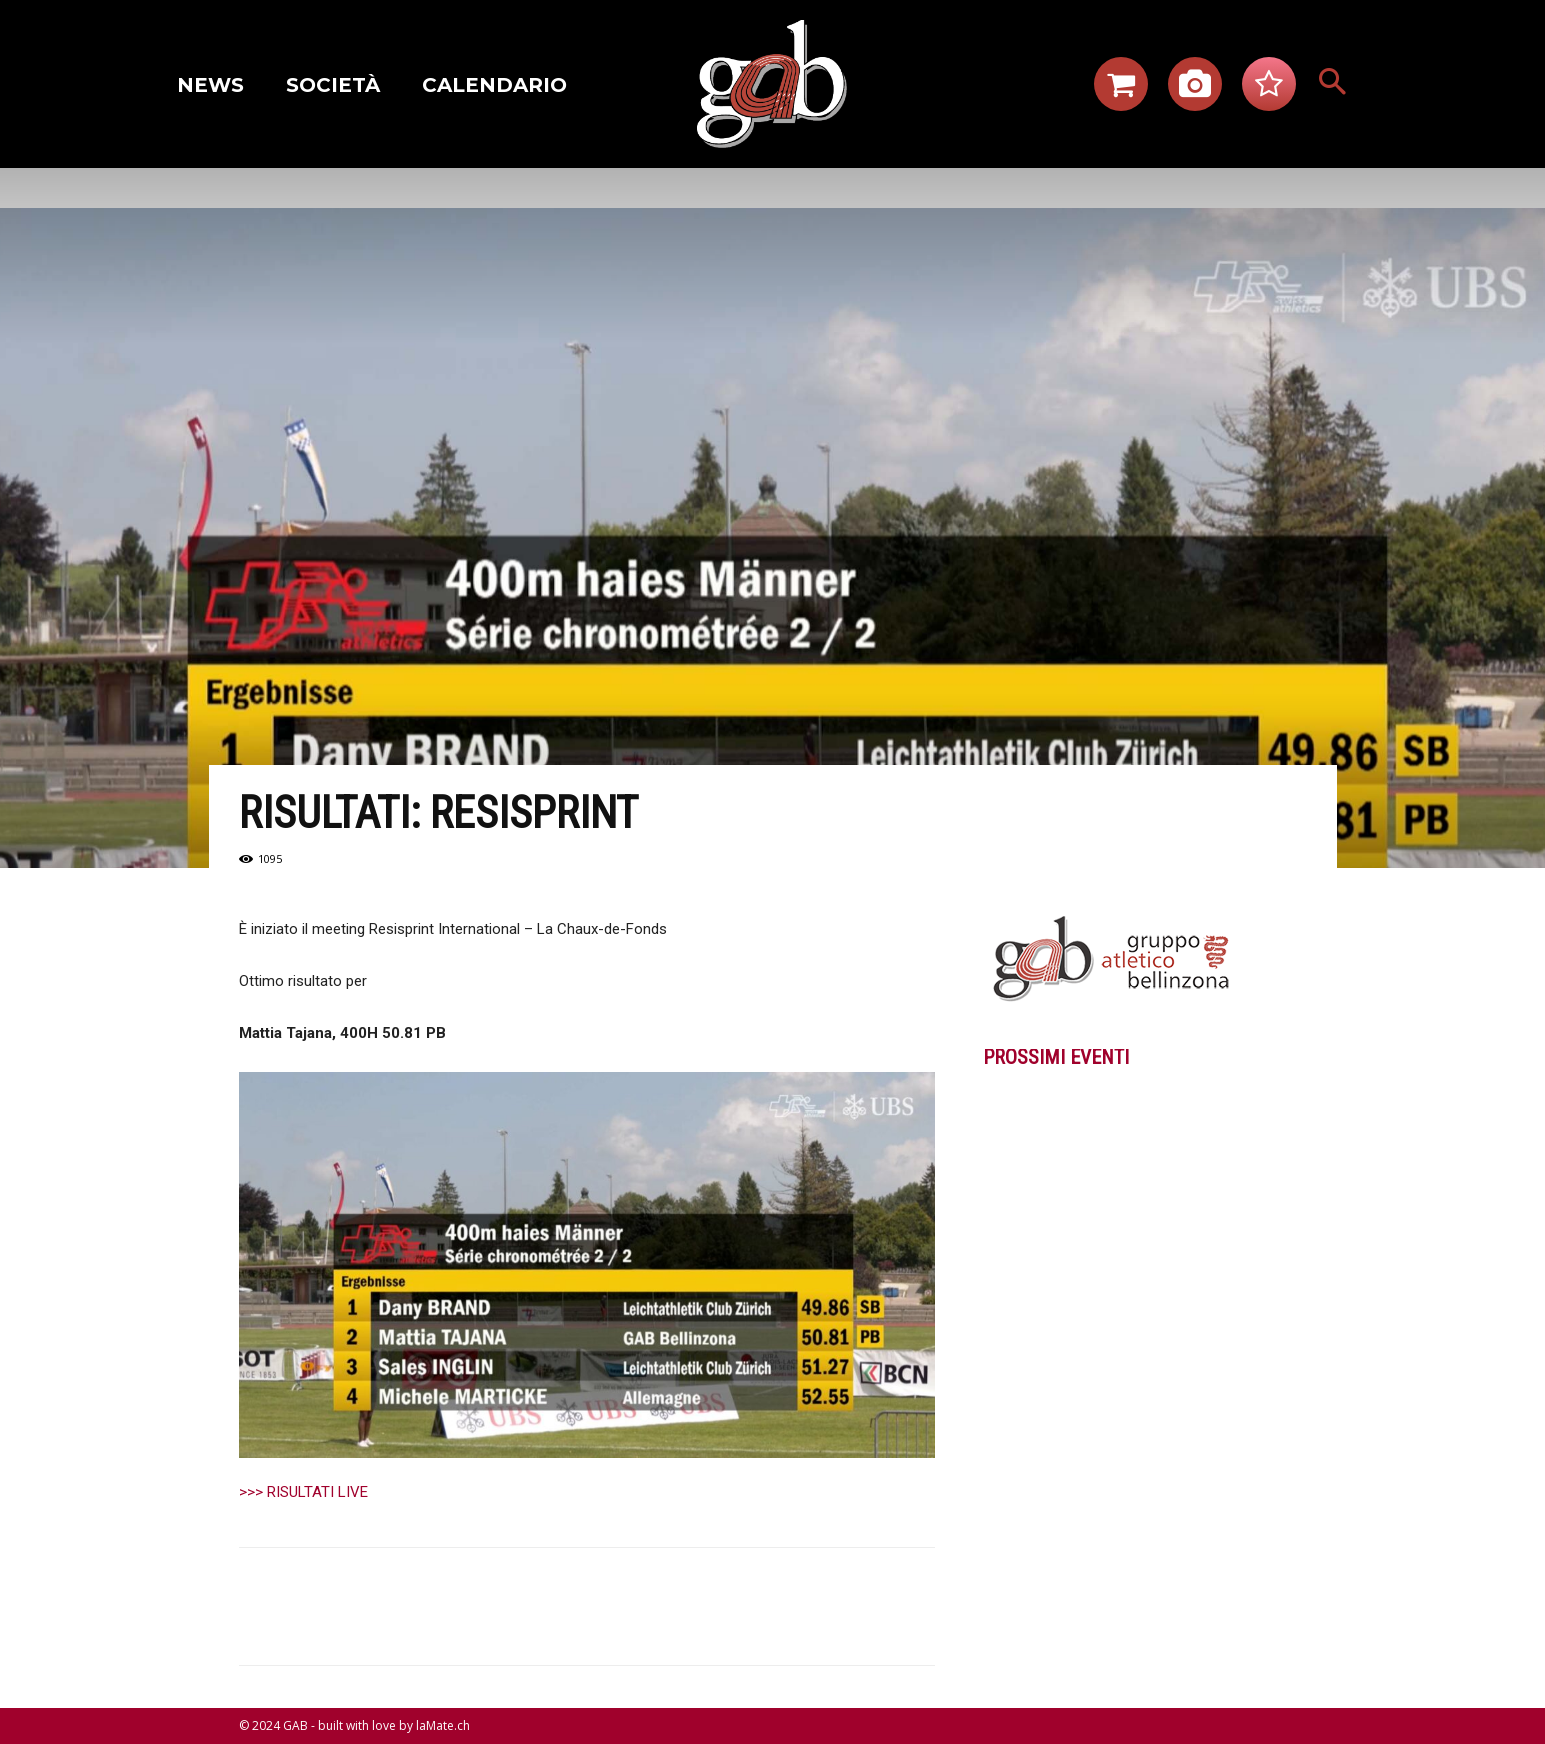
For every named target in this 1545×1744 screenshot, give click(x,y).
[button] (1332, 84)
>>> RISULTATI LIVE (303, 1492)
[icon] (1121, 90)
